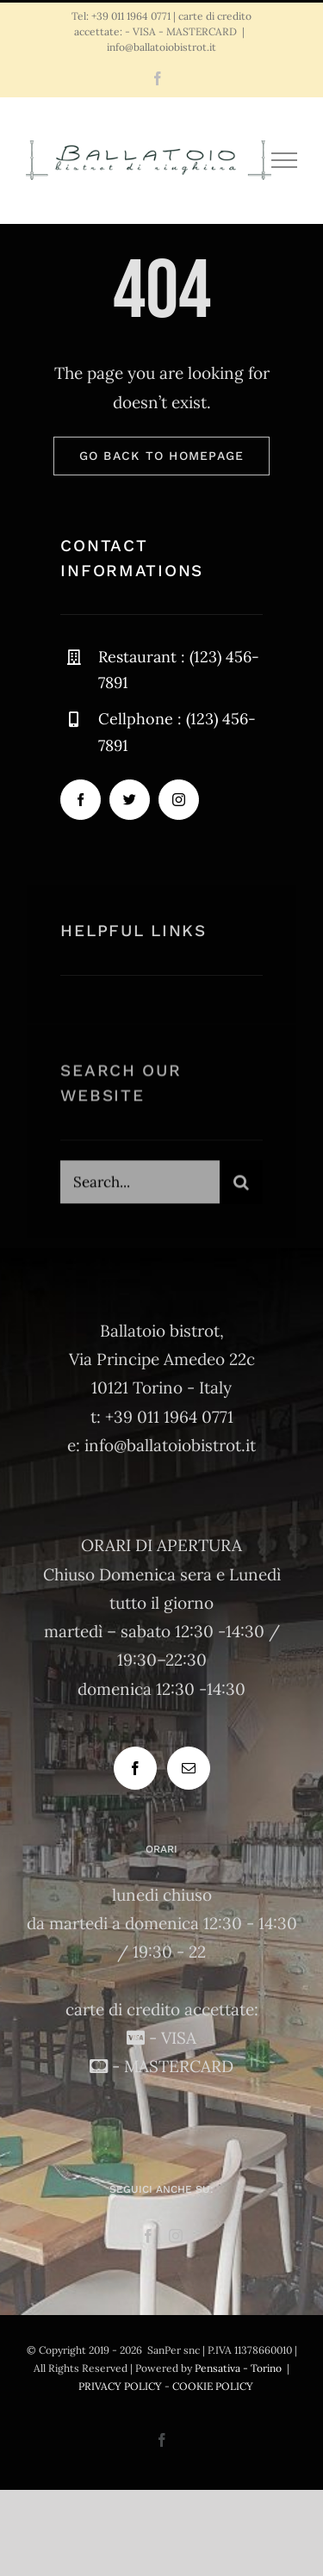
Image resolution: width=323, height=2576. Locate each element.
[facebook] (80, 800)
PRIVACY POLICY (120, 2386)
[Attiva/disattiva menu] (285, 160)
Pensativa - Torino (238, 2368)
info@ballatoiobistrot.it (161, 46)
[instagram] (178, 800)
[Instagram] (176, 2236)
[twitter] (129, 800)
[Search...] (139, 1185)
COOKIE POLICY (212, 2386)
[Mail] (188, 1768)
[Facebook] (135, 1768)
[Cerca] (241, 1185)
